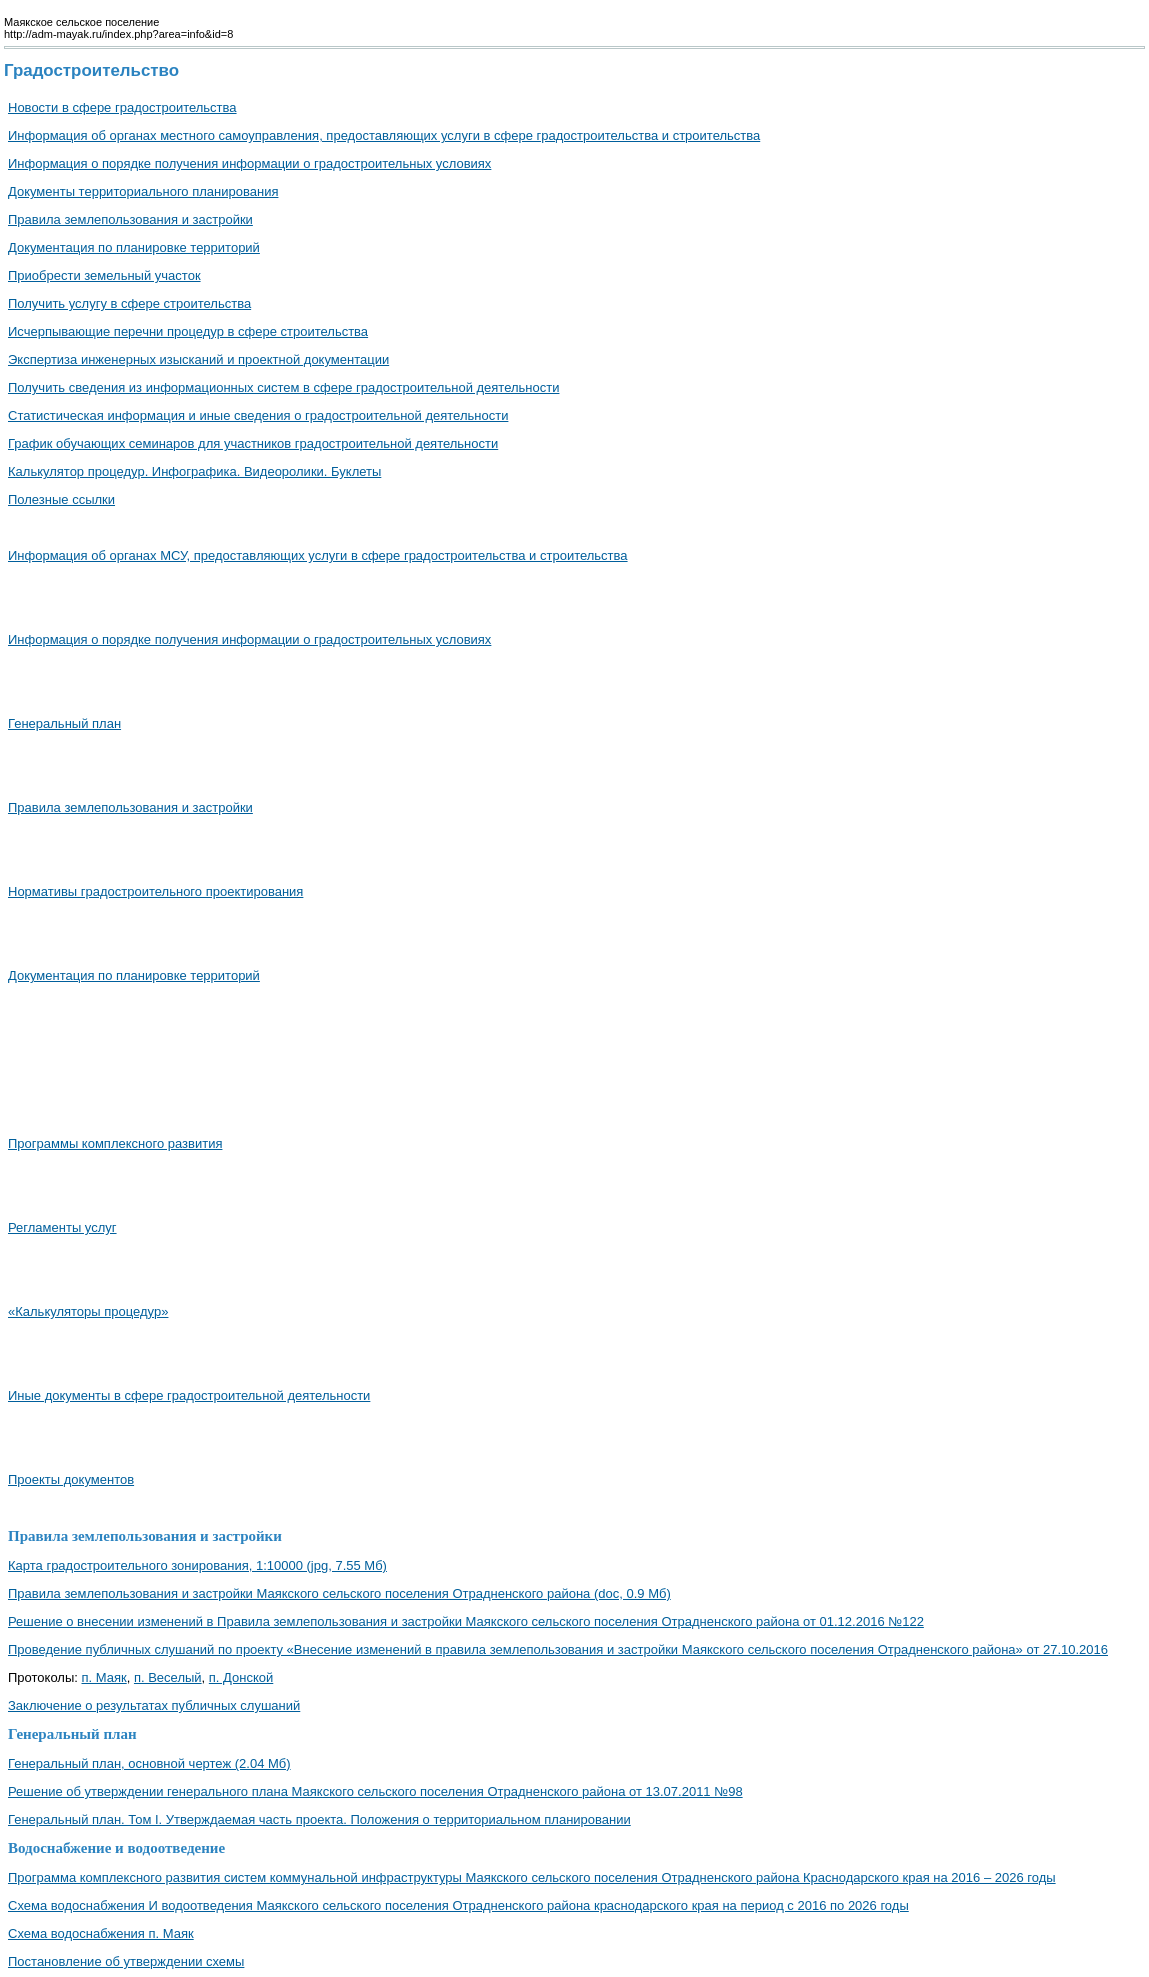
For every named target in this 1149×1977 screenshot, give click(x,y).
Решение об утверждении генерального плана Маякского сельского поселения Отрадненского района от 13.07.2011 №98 (375, 1791)
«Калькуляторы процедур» (88, 1311)
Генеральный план (64, 723)
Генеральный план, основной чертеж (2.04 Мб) (149, 1763)
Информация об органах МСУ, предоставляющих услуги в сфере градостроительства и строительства (318, 555)
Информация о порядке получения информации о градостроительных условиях (249, 163)
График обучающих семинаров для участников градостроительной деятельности (253, 443)
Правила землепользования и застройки (130, 219)
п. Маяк (104, 1677)
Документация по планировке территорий (134, 247)
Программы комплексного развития (115, 1143)
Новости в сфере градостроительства (122, 107)
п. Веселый (168, 1677)
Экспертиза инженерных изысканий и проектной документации (198, 359)
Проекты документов (71, 1479)
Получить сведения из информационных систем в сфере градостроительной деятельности (283, 387)
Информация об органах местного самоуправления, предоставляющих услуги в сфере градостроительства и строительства (384, 135)
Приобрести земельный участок (104, 275)
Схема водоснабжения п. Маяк (101, 1933)
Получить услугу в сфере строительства (129, 303)
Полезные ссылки (61, 499)
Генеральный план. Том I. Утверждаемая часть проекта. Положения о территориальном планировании (319, 1819)
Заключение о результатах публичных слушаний (154, 1705)
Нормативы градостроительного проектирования (155, 891)
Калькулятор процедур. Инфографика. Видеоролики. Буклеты (194, 471)
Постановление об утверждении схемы (126, 1961)
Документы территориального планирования (143, 191)
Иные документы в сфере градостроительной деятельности (189, 1395)
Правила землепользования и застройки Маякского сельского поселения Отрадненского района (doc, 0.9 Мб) (339, 1593)
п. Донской (241, 1677)
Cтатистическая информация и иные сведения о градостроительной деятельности (258, 415)
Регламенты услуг (62, 1227)
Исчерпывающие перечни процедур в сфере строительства (188, 331)
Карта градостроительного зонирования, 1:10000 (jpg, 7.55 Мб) (197, 1565)
